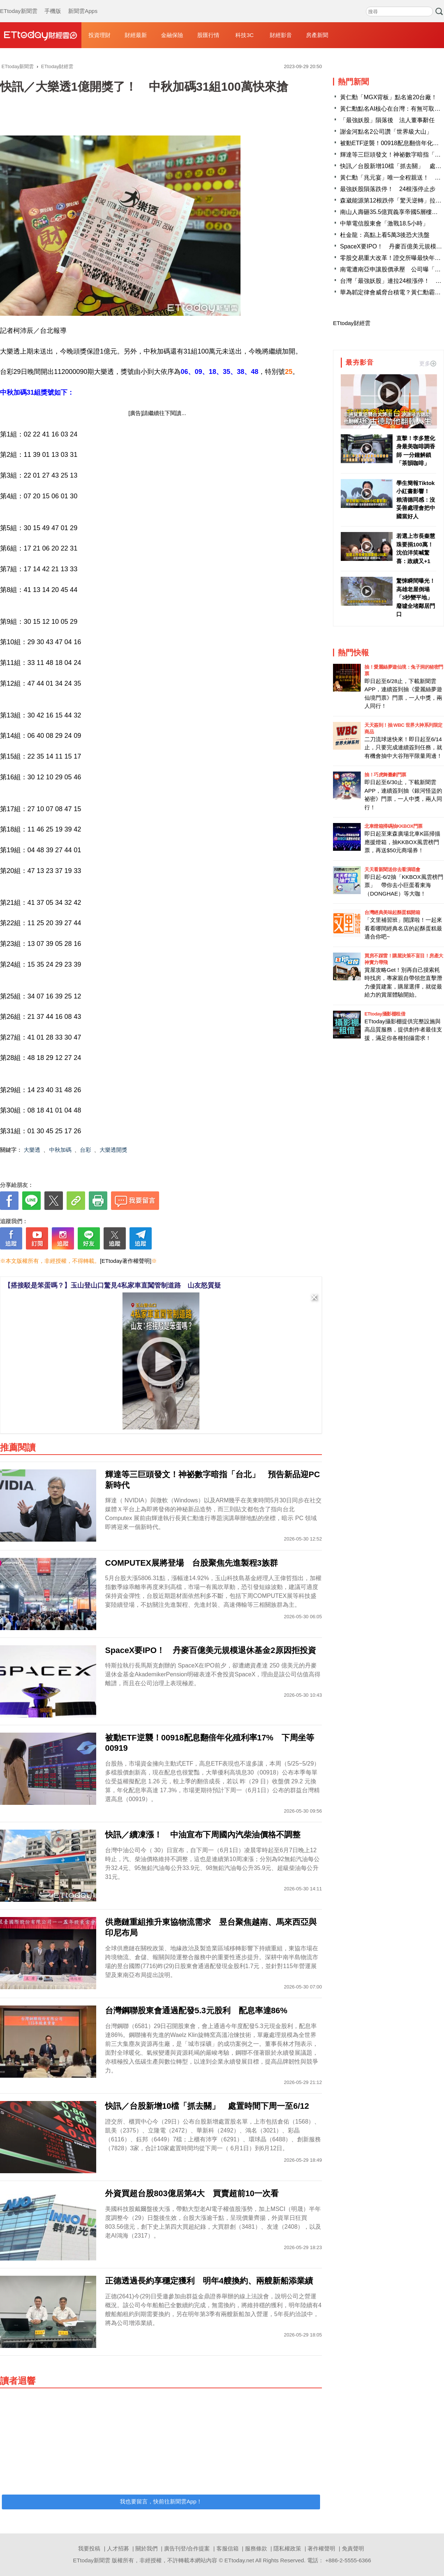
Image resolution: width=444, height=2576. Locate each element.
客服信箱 (227, 2548)
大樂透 (32, 1150)
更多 (427, 363)
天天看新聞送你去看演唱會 (392, 869)
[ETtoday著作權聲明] (125, 1261)
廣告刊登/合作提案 (187, 2548)
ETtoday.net (239, 2560)
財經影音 (281, 35)
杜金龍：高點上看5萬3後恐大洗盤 (385, 235)
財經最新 (136, 35)
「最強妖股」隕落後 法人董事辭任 (387, 120)
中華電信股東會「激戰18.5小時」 (384, 223)
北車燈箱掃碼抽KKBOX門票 (393, 826)
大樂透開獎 (113, 1150)
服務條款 (256, 2548)
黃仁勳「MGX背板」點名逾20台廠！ (388, 97)
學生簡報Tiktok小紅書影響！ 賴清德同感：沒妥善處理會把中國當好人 (415, 499)
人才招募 (118, 2548)
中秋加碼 (60, 1150)
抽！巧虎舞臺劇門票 (385, 774)
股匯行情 (208, 35)
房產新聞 (317, 35)
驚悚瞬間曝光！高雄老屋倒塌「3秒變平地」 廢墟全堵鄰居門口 (416, 597)
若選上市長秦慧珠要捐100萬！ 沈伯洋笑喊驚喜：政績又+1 (416, 548)
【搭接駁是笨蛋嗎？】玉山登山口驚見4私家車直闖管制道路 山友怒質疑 (112, 1285)
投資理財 (99, 35)
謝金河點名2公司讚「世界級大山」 (386, 131)
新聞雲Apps (82, 3)
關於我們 (146, 2548)
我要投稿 (89, 2548)
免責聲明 (353, 2548)
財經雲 (40, 35)
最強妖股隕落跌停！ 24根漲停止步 (387, 189)
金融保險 (172, 35)
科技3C (244, 35)
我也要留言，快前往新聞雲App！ (161, 2501)
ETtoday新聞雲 (18, 3)
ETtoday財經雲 (351, 323)
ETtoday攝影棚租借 (384, 1014)
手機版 (52, 3)
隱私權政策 (287, 2548)
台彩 (85, 1150)
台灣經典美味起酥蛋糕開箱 (392, 912)
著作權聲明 (321, 2548)
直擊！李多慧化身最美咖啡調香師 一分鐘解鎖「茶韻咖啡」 (415, 450)
